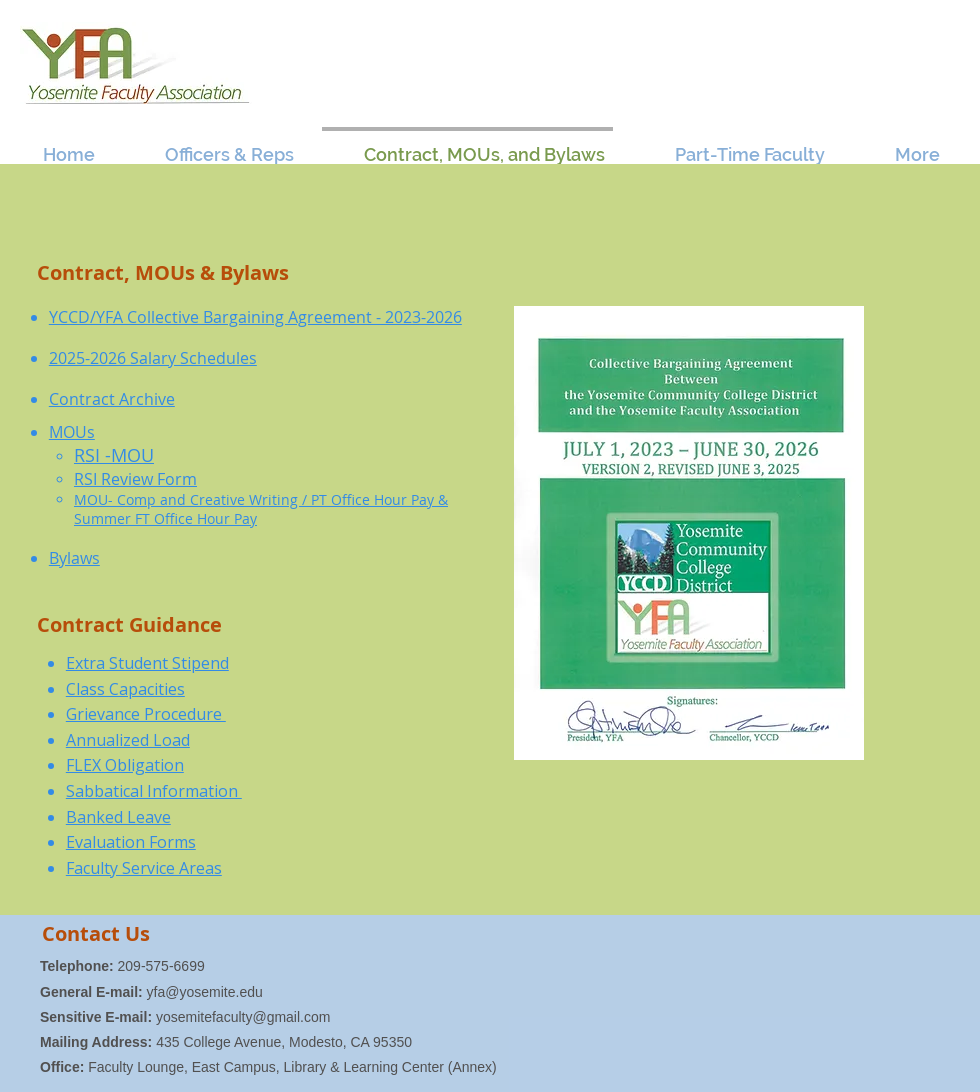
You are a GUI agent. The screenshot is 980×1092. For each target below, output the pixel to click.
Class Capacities (125, 689)
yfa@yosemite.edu (205, 992)
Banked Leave (118, 817)
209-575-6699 (122, 966)
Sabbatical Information (154, 791)
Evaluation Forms (131, 842)
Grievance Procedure (146, 714)
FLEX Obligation (125, 765)
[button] (212, 145)
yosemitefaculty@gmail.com (243, 1017)
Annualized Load (128, 740)
